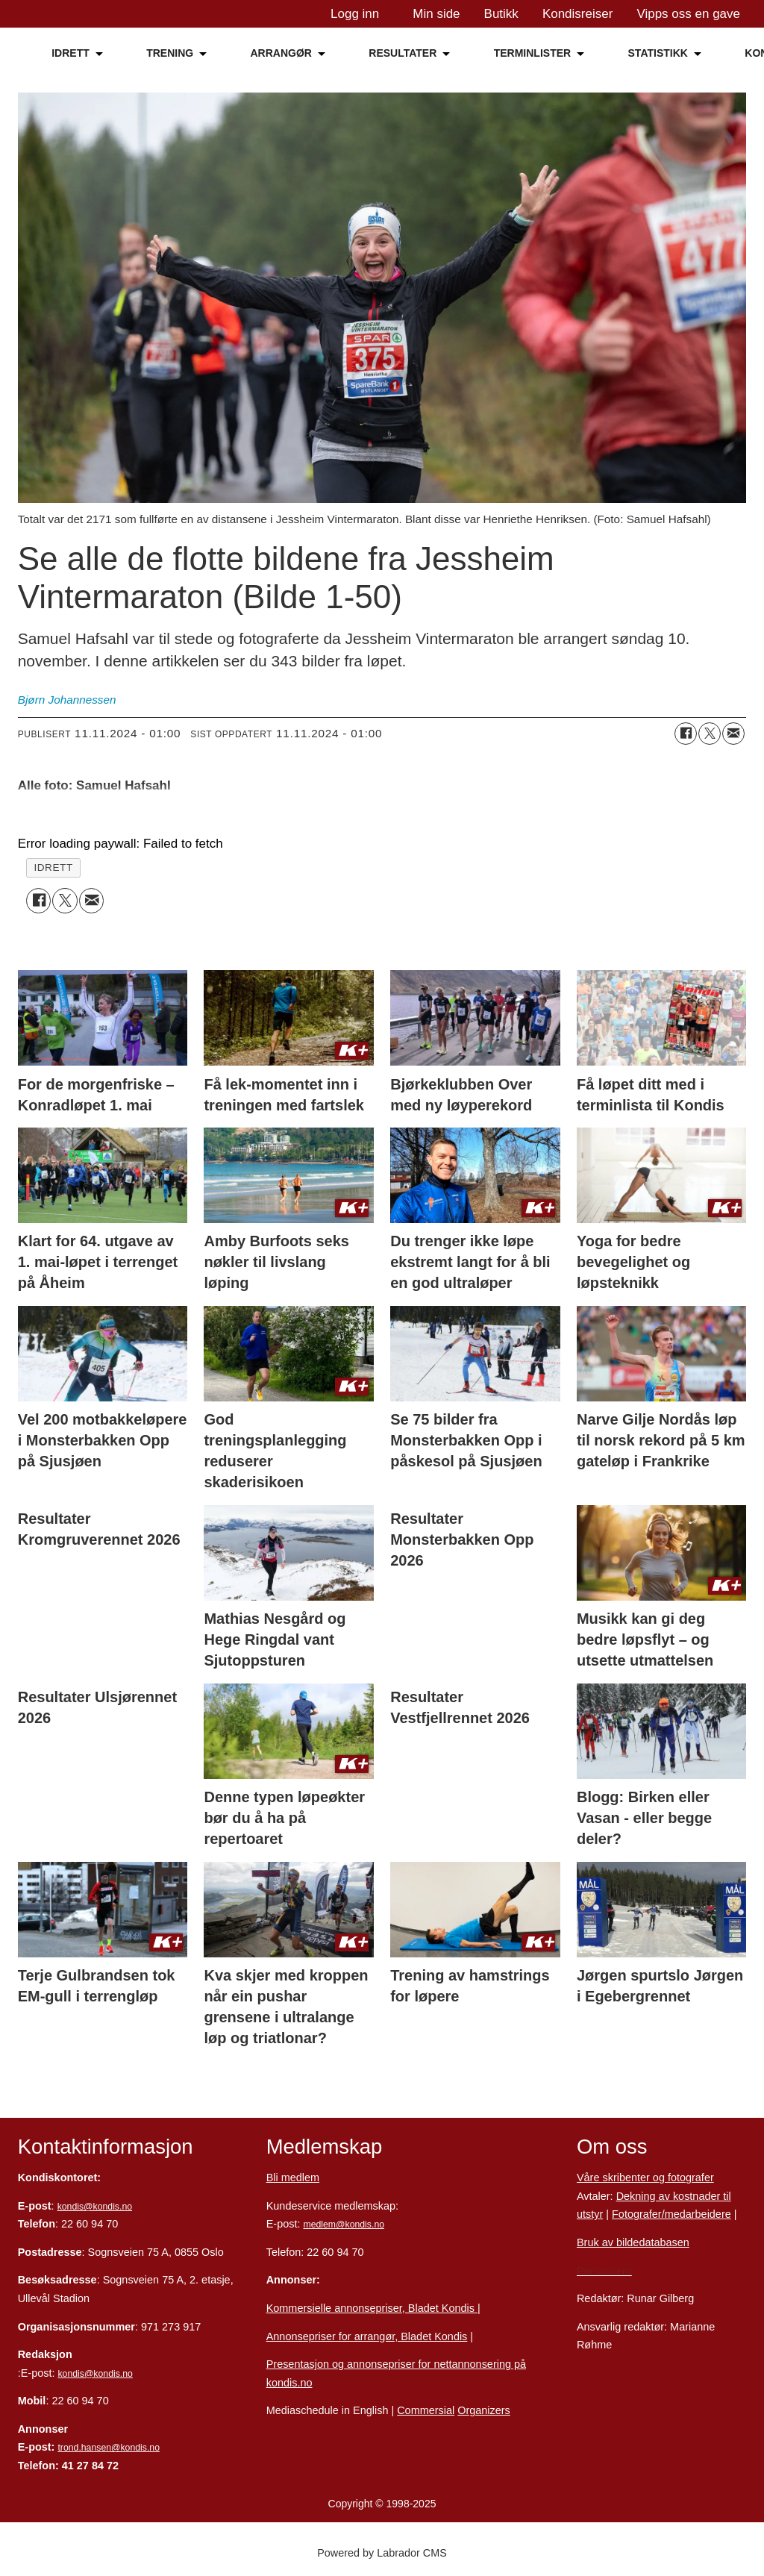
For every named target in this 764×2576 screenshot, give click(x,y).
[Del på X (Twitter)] (709, 733)
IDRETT (70, 53)
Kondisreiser (577, 14)
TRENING (169, 53)
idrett (53, 867)
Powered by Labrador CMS (382, 2553)
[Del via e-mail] (733, 733)
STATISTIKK (658, 53)
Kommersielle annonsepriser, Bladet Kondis (372, 2308)
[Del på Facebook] (685, 733)
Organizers (483, 2410)
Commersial (425, 2410)
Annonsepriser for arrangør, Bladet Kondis (367, 2336)
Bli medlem (292, 2177)
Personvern (604, 2271)
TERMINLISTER (532, 53)
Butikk (501, 14)
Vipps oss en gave (688, 14)
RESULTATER (402, 53)
